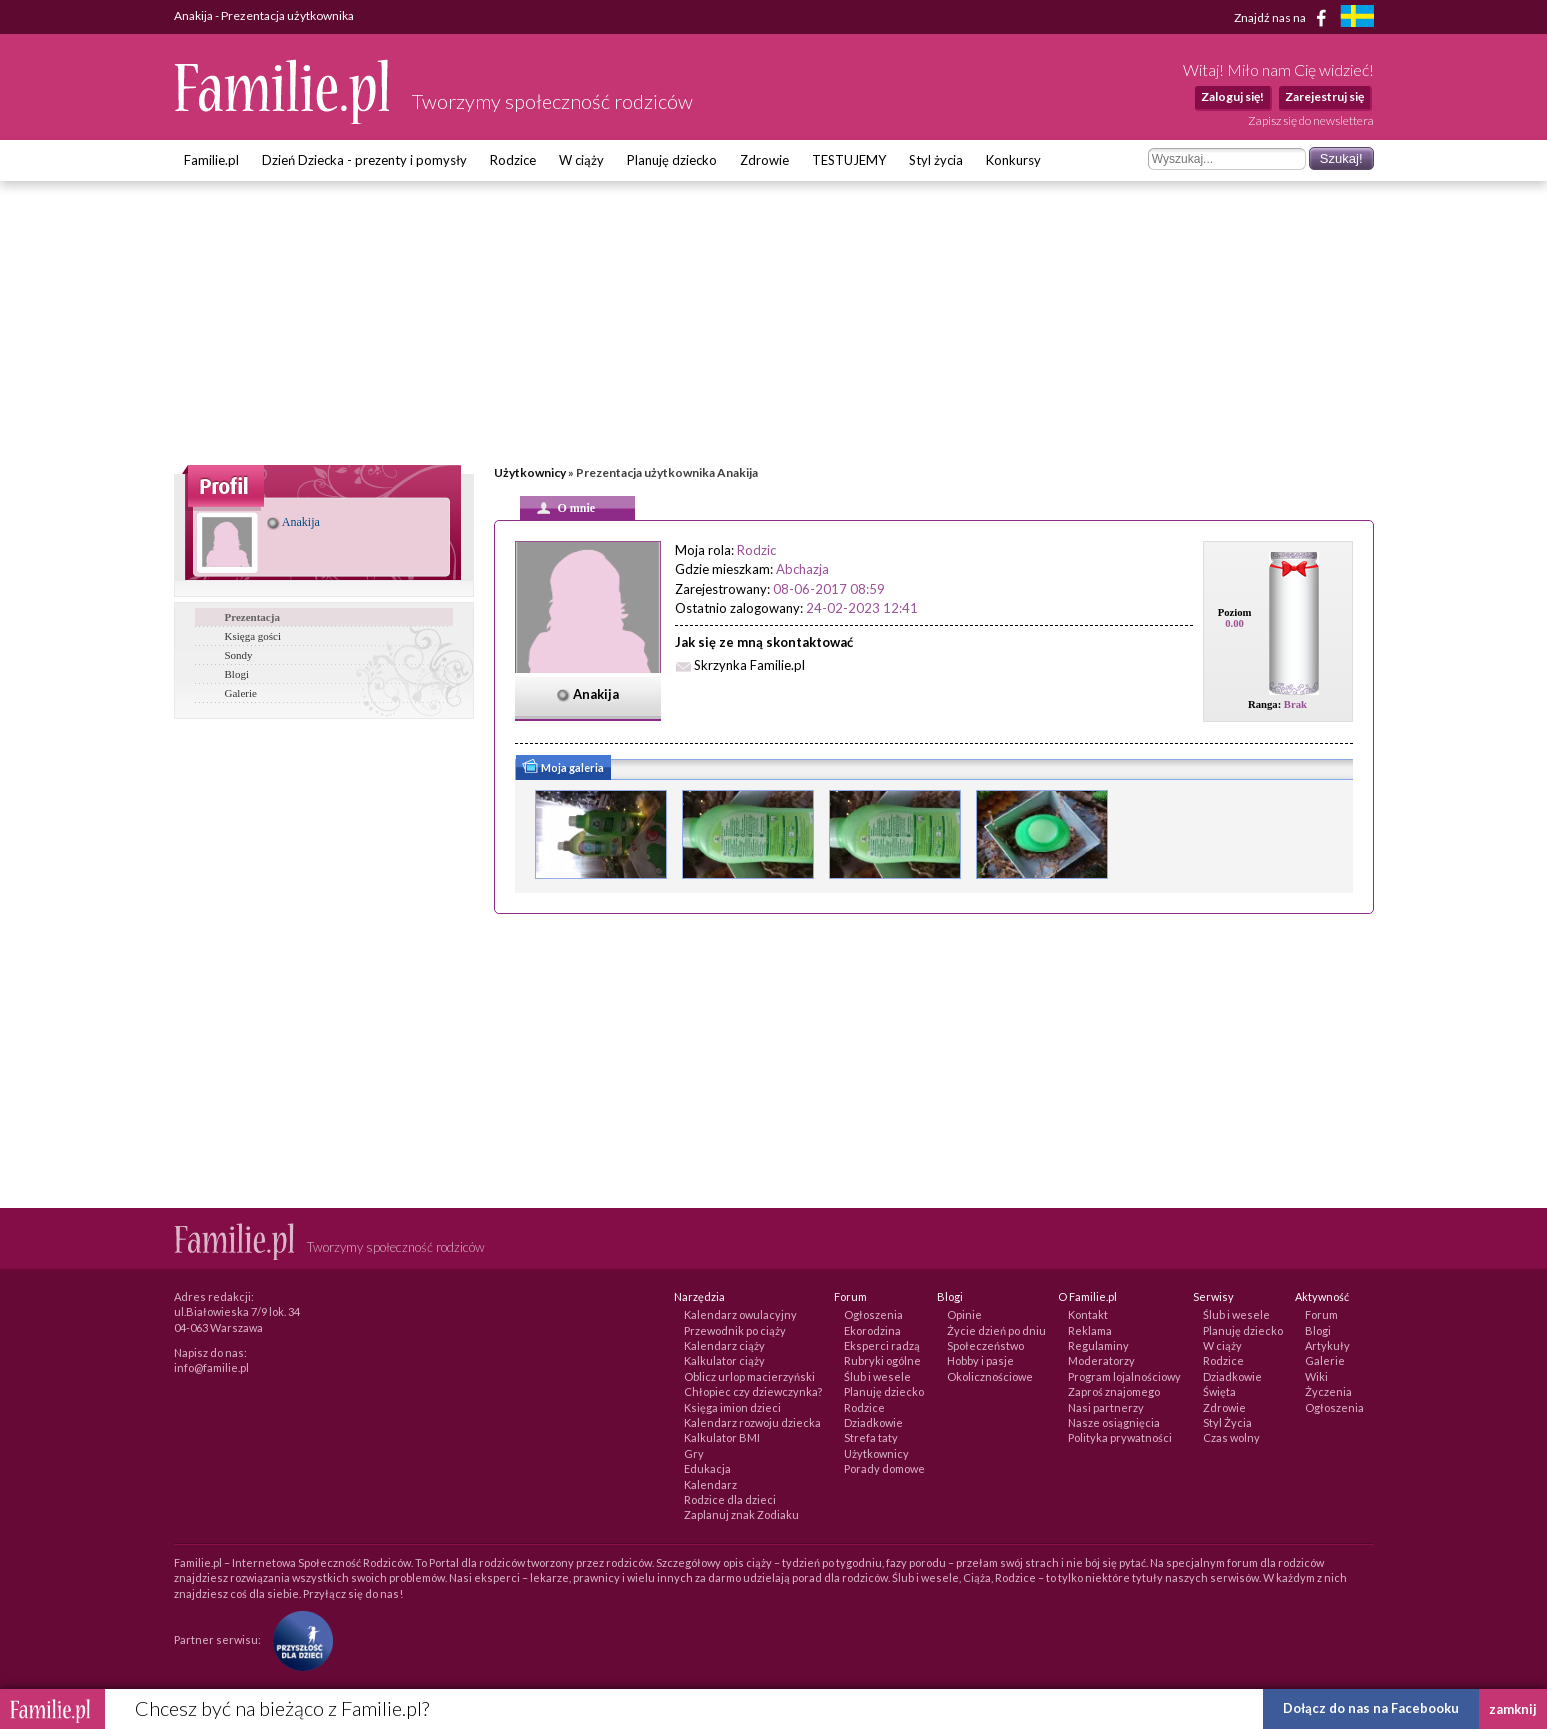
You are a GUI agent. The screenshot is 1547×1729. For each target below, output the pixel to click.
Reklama (1090, 1330)
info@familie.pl (211, 1367)
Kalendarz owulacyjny (740, 1314)
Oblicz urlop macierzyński (749, 1376)
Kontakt (1088, 1314)
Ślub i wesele (877, 1376)
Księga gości (253, 636)
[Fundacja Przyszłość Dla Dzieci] (298, 1639)
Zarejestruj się (1324, 96)
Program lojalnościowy (1124, 1376)
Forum (1321, 1314)
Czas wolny (1231, 1437)
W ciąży (581, 160)
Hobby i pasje (980, 1360)
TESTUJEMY (849, 160)
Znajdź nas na (1283, 18)
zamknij (1513, 1709)
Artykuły (1327, 1345)
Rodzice (513, 160)
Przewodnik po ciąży (735, 1330)
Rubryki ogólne (882, 1360)
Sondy (239, 655)
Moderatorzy (1101, 1360)
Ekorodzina (872, 1330)
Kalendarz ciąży (724, 1345)
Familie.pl (211, 160)
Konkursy (1013, 160)
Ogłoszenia (873, 1314)
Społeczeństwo (985, 1345)
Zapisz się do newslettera (1311, 120)
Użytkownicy (530, 472)
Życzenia (1328, 1391)
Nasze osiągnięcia (1114, 1422)
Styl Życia (1227, 1422)
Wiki (1316, 1376)
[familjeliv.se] (1357, 18)
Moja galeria (562, 769)
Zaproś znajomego (1114, 1391)
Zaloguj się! (1232, 96)
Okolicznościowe (990, 1376)
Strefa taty (871, 1437)
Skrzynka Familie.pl (749, 665)
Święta (1219, 1391)
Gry (694, 1453)
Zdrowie (764, 160)
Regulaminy (1098, 1345)
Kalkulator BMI (722, 1437)
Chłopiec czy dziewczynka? (753, 1391)
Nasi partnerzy (1106, 1407)
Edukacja (707, 1468)
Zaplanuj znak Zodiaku (741, 1514)
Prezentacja (252, 617)
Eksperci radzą (882, 1345)
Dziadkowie (873, 1422)
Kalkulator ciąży (724, 1360)
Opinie (964, 1314)
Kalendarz (710, 1484)
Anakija (293, 522)
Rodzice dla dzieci (730, 1499)
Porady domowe (884, 1468)
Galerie (241, 693)
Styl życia (936, 160)
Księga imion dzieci (732, 1407)
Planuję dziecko (672, 160)
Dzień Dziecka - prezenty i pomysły (364, 160)
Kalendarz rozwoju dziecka (752, 1422)
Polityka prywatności (1120, 1437)
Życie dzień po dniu (996, 1330)
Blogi (237, 674)
